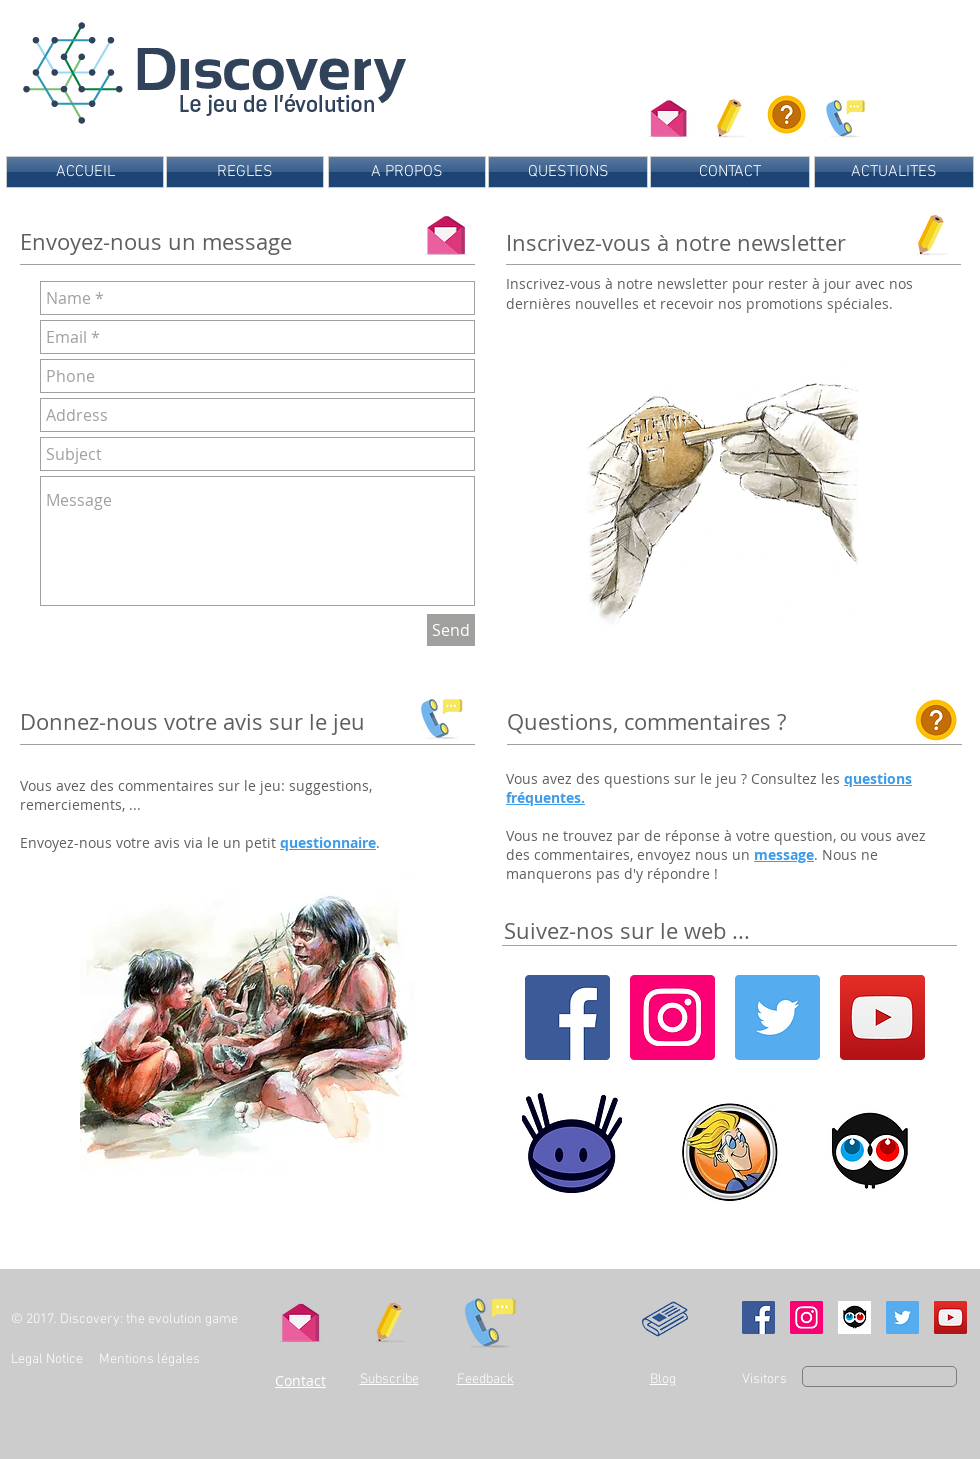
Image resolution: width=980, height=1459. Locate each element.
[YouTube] (882, 1017)
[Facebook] (567, 1017)
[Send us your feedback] (438, 714)
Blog (663, 1379)
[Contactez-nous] (668, 114)
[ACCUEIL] (85, 172)
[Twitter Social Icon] (902, 1317)
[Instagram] (672, 1017)
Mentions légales (151, 1359)
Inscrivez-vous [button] (555, 283)
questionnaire (328, 842)
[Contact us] (446, 230)
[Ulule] (854, 1317)
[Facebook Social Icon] (758, 1317)
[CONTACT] (730, 172)
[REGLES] (245, 172)
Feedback (485, 1379)
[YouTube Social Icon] (950, 1317)
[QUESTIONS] (568, 172)
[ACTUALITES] (894, 172)
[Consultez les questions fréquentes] (786, 114)
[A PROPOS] (407, 172)
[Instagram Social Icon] (806, 1317)
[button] (730, 114)
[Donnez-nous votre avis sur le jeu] (842, 114)
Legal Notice (47, 1359)
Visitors (764, 1379)
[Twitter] (777, 1017)
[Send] (451, 630)
